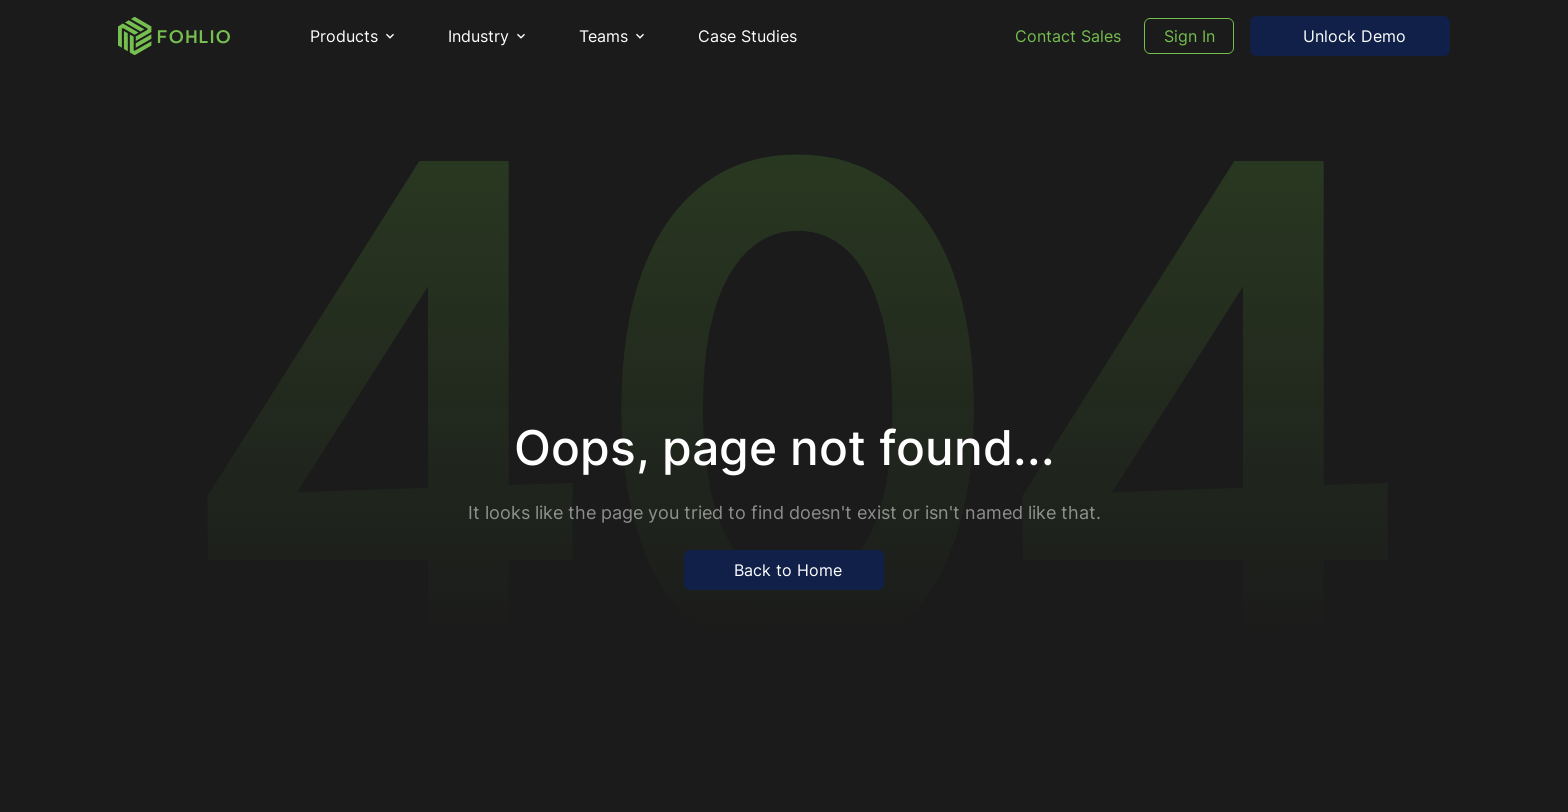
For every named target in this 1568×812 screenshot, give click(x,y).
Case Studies (747, 36)
